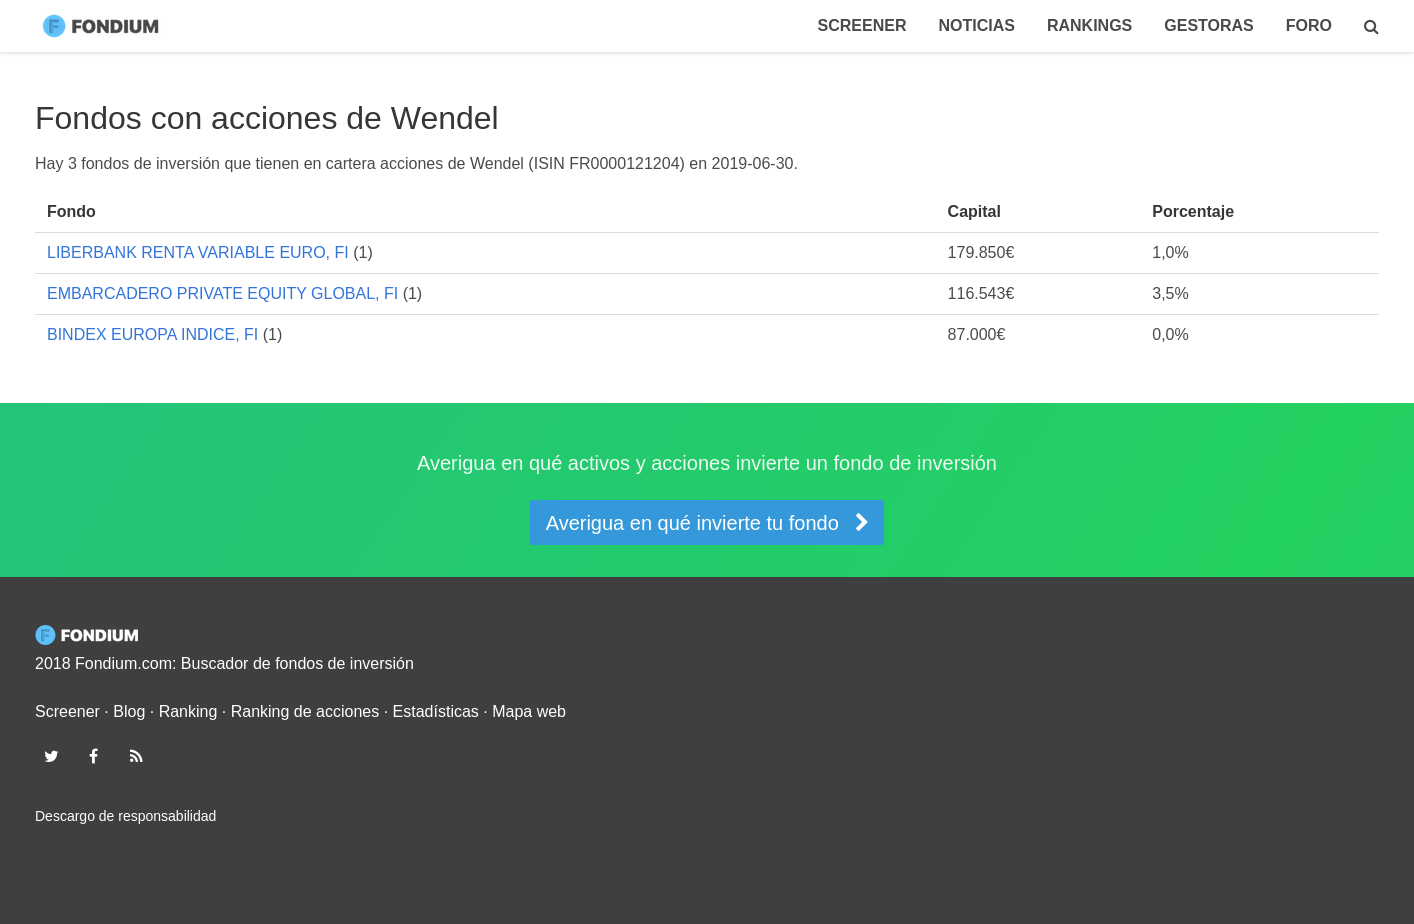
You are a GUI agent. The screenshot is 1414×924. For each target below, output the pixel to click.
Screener (862, 25)
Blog (129, 711)
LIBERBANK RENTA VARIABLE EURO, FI (198, 252)
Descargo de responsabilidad (125, 816)
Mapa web (529, 711)
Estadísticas (436, 711)
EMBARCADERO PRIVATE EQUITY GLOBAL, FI (222, 293)
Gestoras (1209, 25)
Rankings (1089, 25)
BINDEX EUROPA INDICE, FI (152, 334)
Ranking (188, 711)
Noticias (976, 25)
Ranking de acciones (305, 711)
